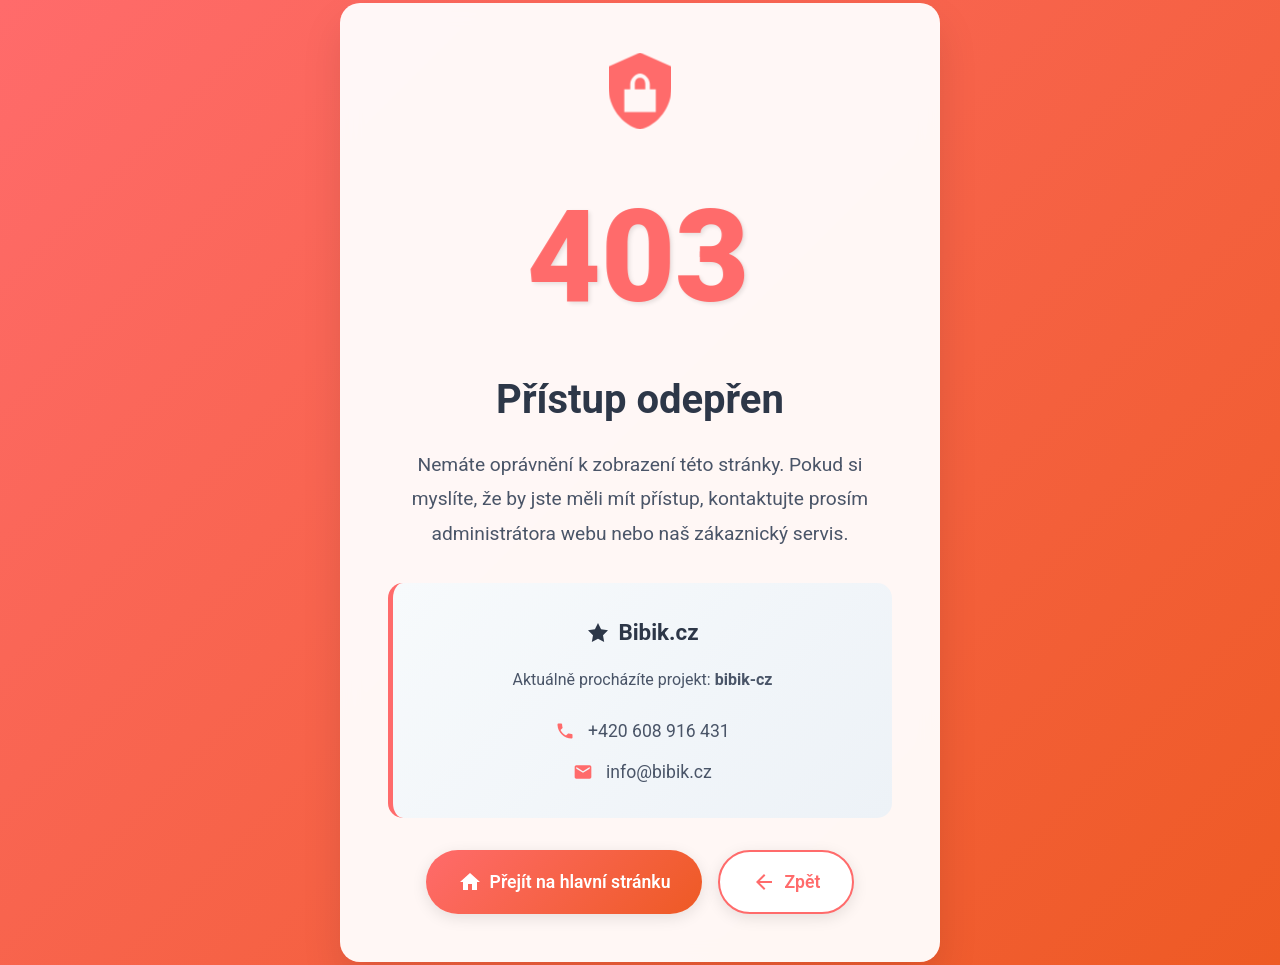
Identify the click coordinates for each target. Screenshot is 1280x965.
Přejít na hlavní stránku (564, 882)
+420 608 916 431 (659, 731)
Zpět (786, 882)
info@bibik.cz (659, 772)
